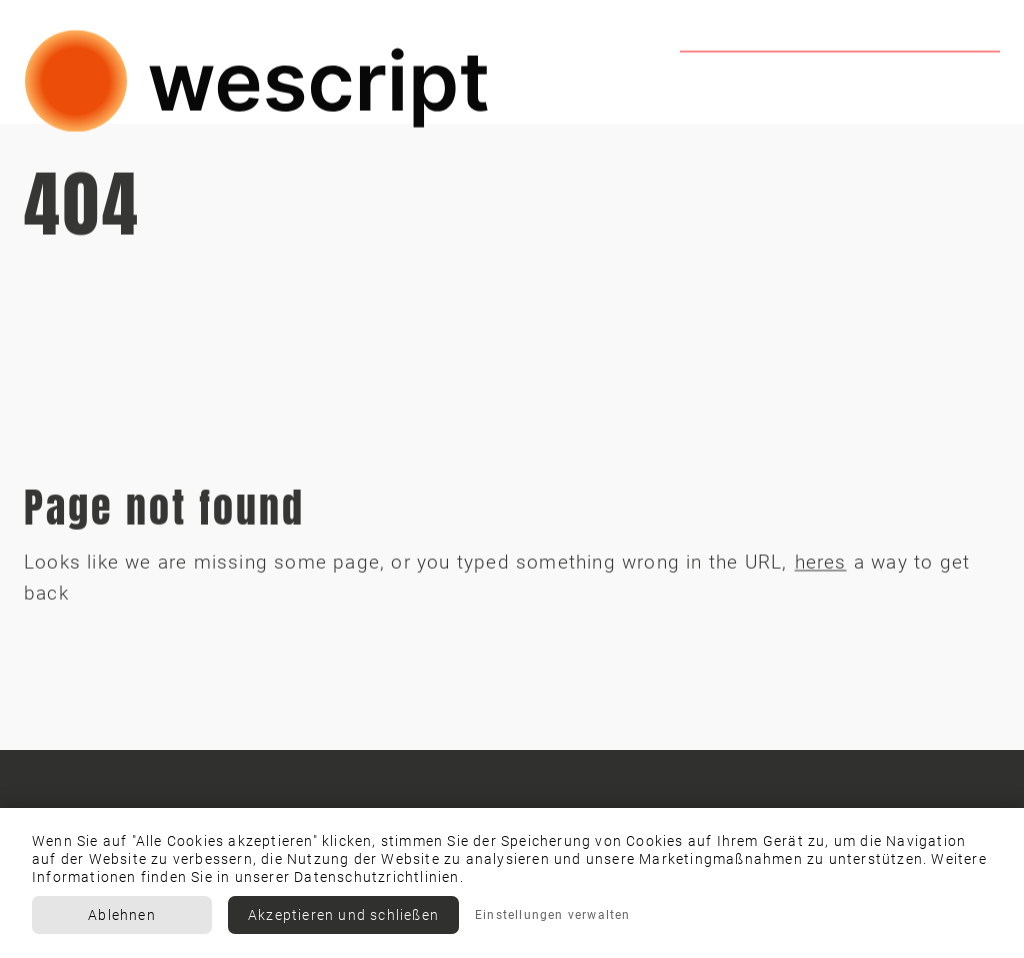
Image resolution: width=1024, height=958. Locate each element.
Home (711, 87)
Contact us (933, 87)
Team (805, 87)
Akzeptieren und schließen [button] (343, 915)
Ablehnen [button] (122, 915)
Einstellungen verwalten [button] (553, 915)
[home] (258, 84)
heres (821, 565)
